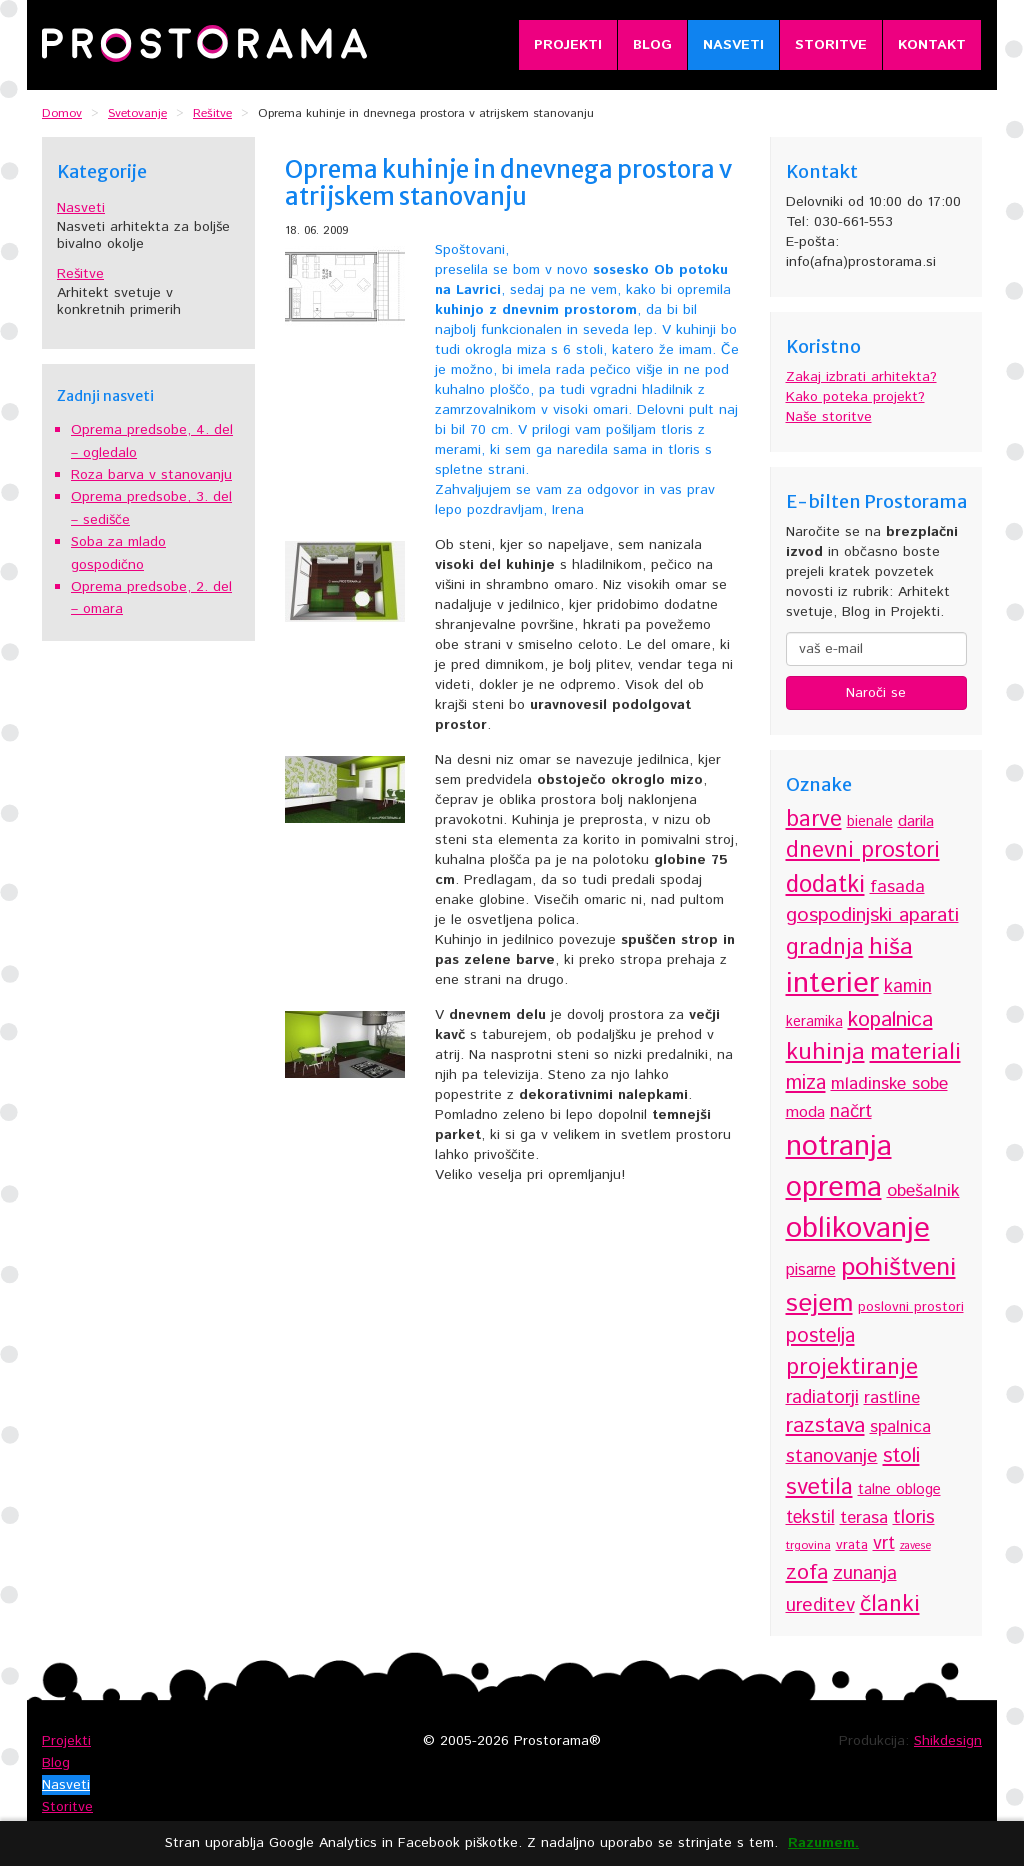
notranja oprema (839, 1167)
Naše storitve (829, 417)
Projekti (568, 45)
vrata (852, 1545)
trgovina (808, 1545)
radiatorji (822, 1397)
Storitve (831, 45)
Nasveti (733, 45)
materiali (915, 1052)
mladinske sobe (889, 1084)
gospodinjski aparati (872, 915)
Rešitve (80, 274)
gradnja (825, 947)
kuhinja (825, 1052)
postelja (820, 1336)
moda (805, 1112)
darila (916, 821)
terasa (864, 1518)
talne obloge (899, 1489)
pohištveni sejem (871, 1286)
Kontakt (932, 45)
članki (890, 1604)
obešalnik (923, 1191)
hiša (891, 947)
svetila (819, 1487)
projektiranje (852, 1367)
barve (814, 819)
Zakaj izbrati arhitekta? (861, 377)
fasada (897, 887)
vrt (884, 1544)
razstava (825, 1425)
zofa (807, 1572)
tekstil (810, 1518)
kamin (908, 986)
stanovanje (832, 1456)
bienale (870, 822)
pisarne (811, 1270)
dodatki (825, 885)
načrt (851, 1111)
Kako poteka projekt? (855, 397)
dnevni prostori (863, 851)
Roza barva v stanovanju (151, 475)
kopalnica (890, 1019)
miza (806, 1083)
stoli (901, 1456)
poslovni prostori (911, 1307)
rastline (892, 1398)
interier (832, 984)
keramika (814, 1022)
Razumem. (823, 1843)
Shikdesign (948, 1741)
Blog (652, 45)
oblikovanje (858, 1228)
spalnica (900, 1427)
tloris (914, 1517)
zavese (915, 1546)
